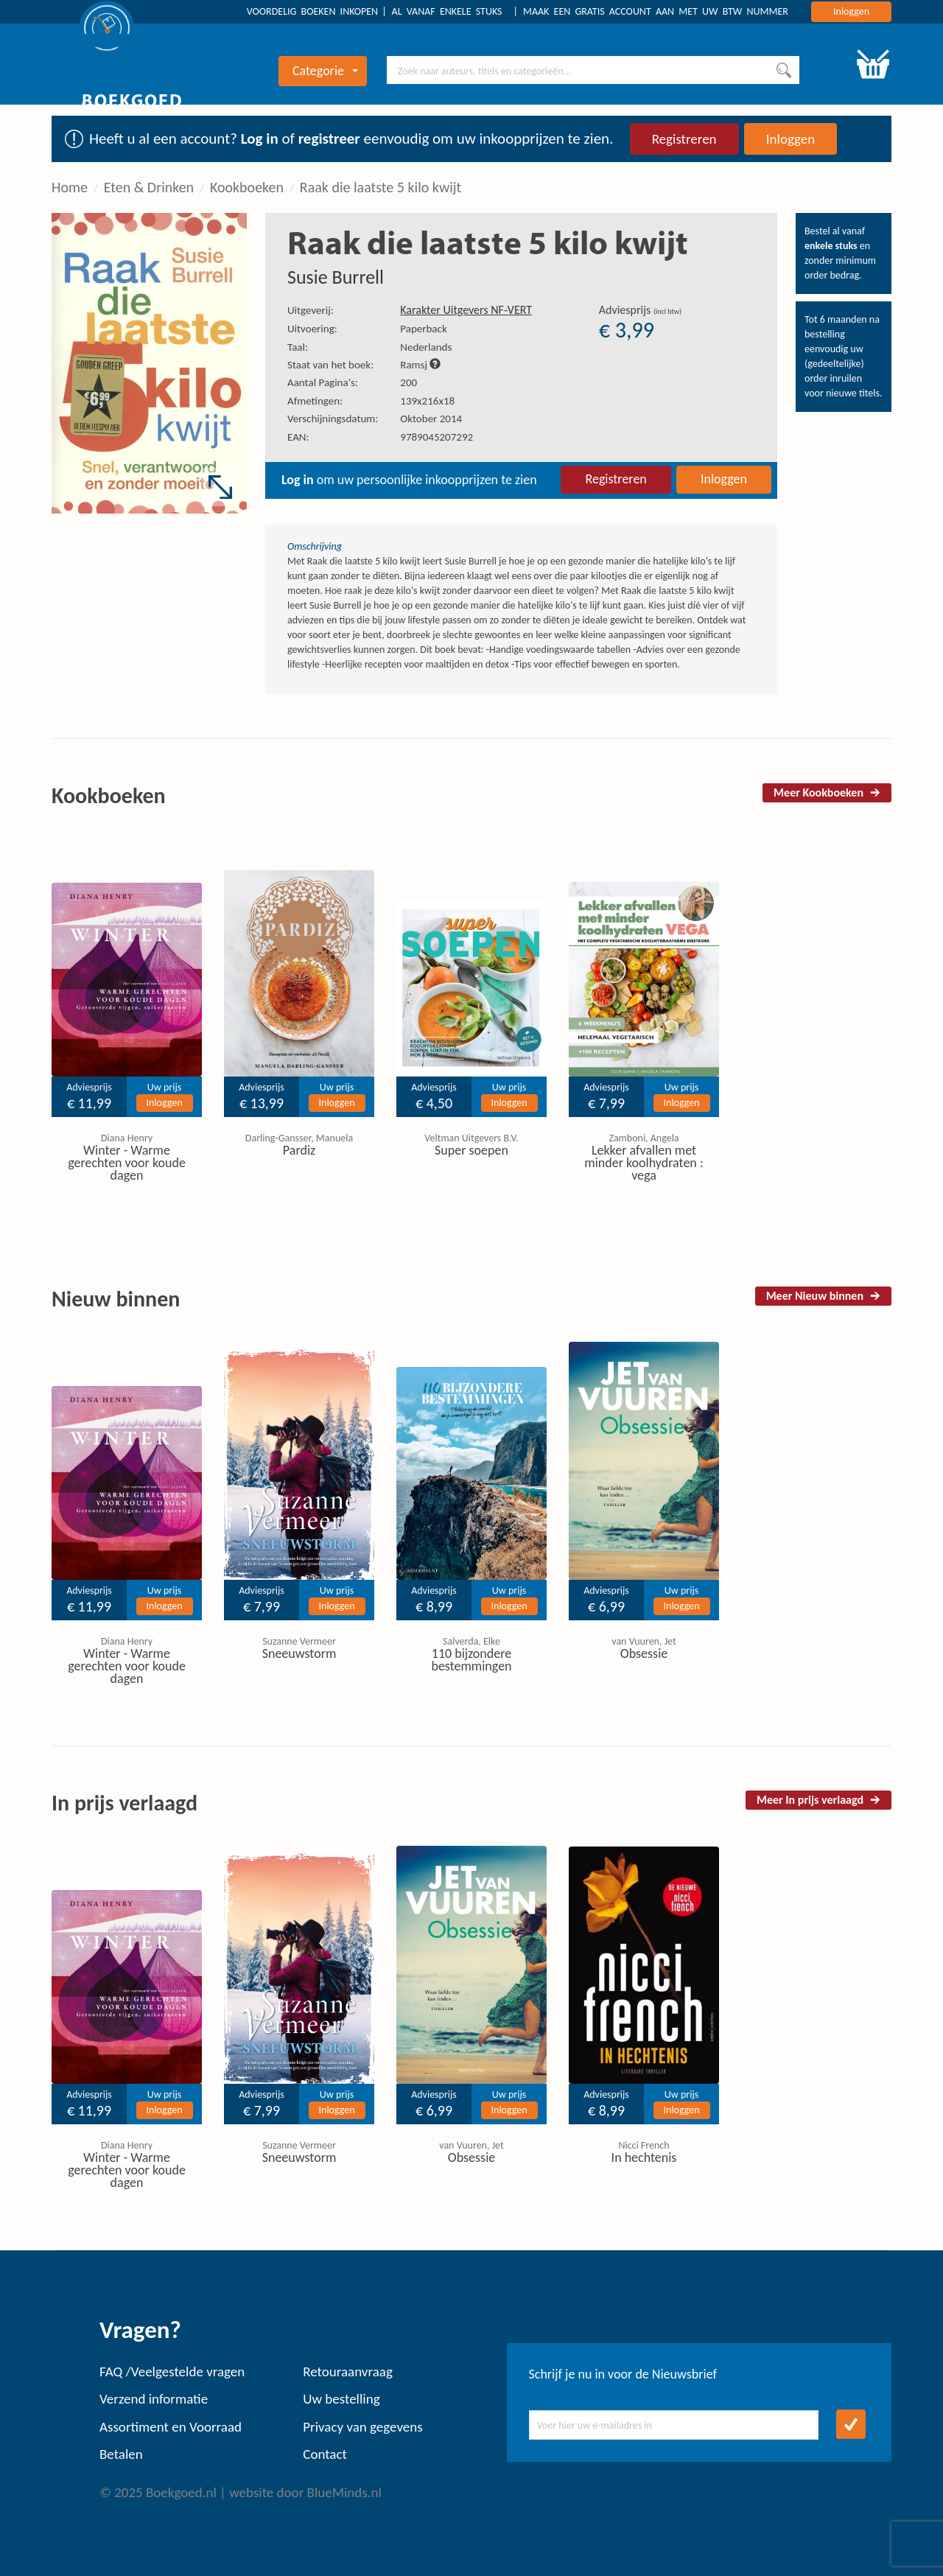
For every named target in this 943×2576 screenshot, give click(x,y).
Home (70, 187)
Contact (325, 2454)
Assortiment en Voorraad (170, 2426)
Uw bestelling (341, 2398)
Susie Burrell (335, 277)
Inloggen (851, 11)
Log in (259, 138)
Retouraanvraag (348, 2371)
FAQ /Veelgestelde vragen (172, 2371)
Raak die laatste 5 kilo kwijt (380, 187)
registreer (329, 138)
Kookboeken (247, 187)
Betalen (121, 2454)
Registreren (684, 138)
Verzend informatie (153, 2398)
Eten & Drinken (149, 187)
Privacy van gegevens (362, 2426)
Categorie (325, 71)
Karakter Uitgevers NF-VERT (466, 310)
